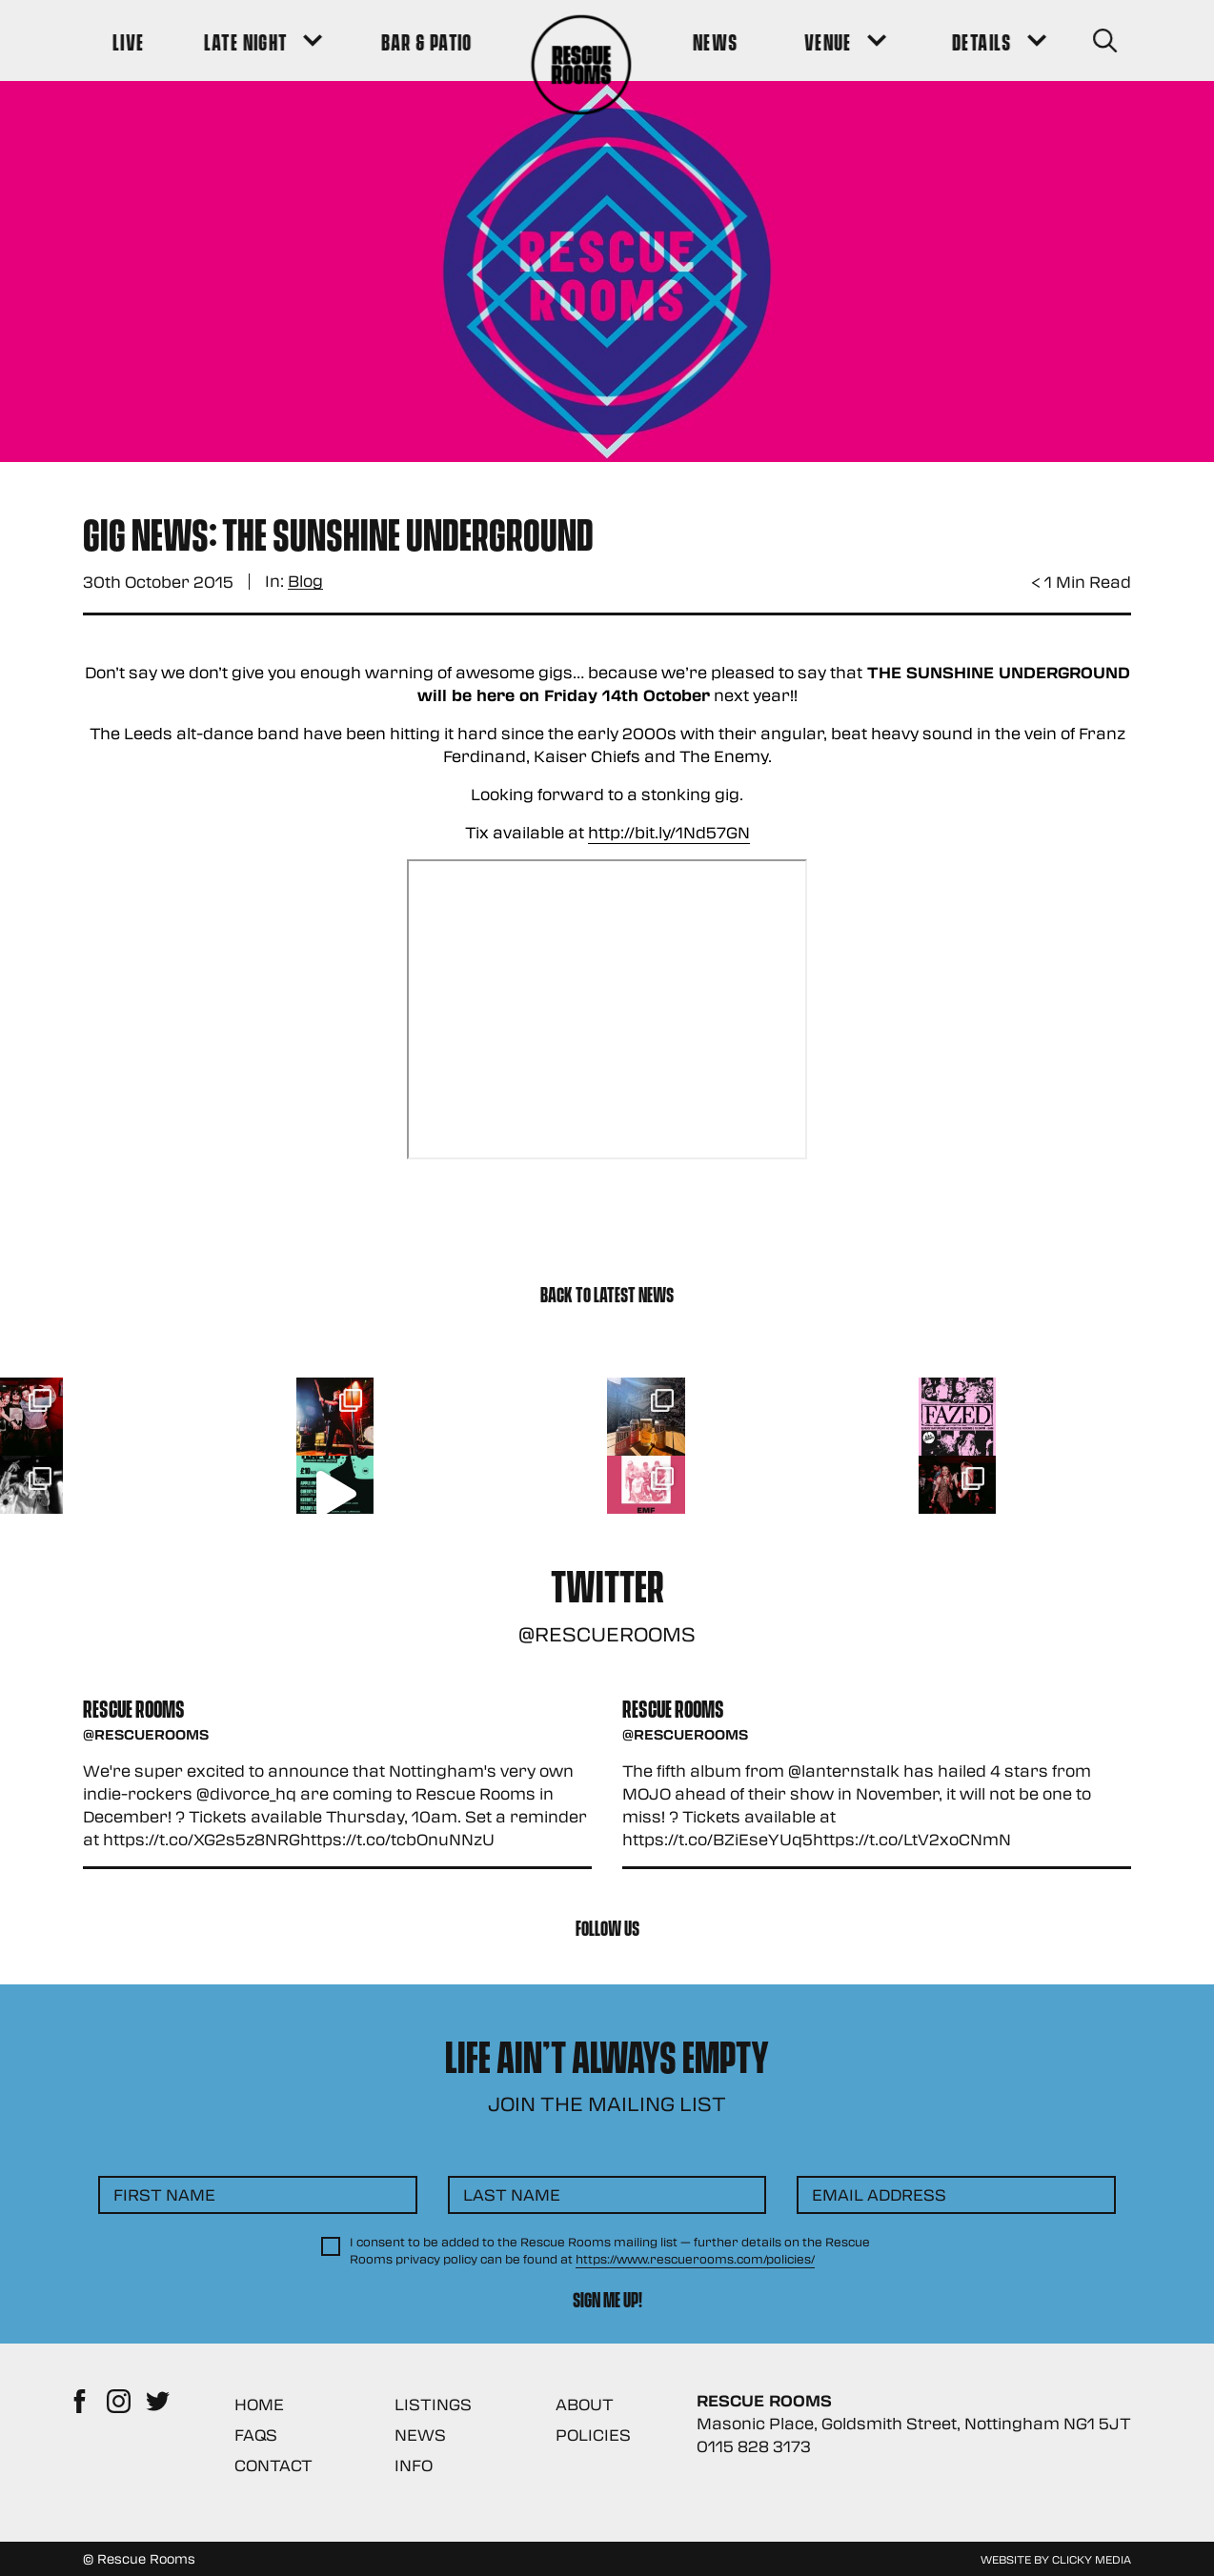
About (585, 2404)
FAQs (255, 2434)
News (420, 2434)
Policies (593, 2434)
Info (414, 2465)
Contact (273, 2465)
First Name (164, 2194)
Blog (305, 582)
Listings (433, 2404)
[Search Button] (1104, 40)
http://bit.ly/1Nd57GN (669, 832)
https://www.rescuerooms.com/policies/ (695, 2258)
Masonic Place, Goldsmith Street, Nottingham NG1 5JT (914, 2423)
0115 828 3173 (754, 2446)
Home (259, 2404)
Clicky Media (1091, 2558)
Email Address (879, 2194)
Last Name (511, 2194)
